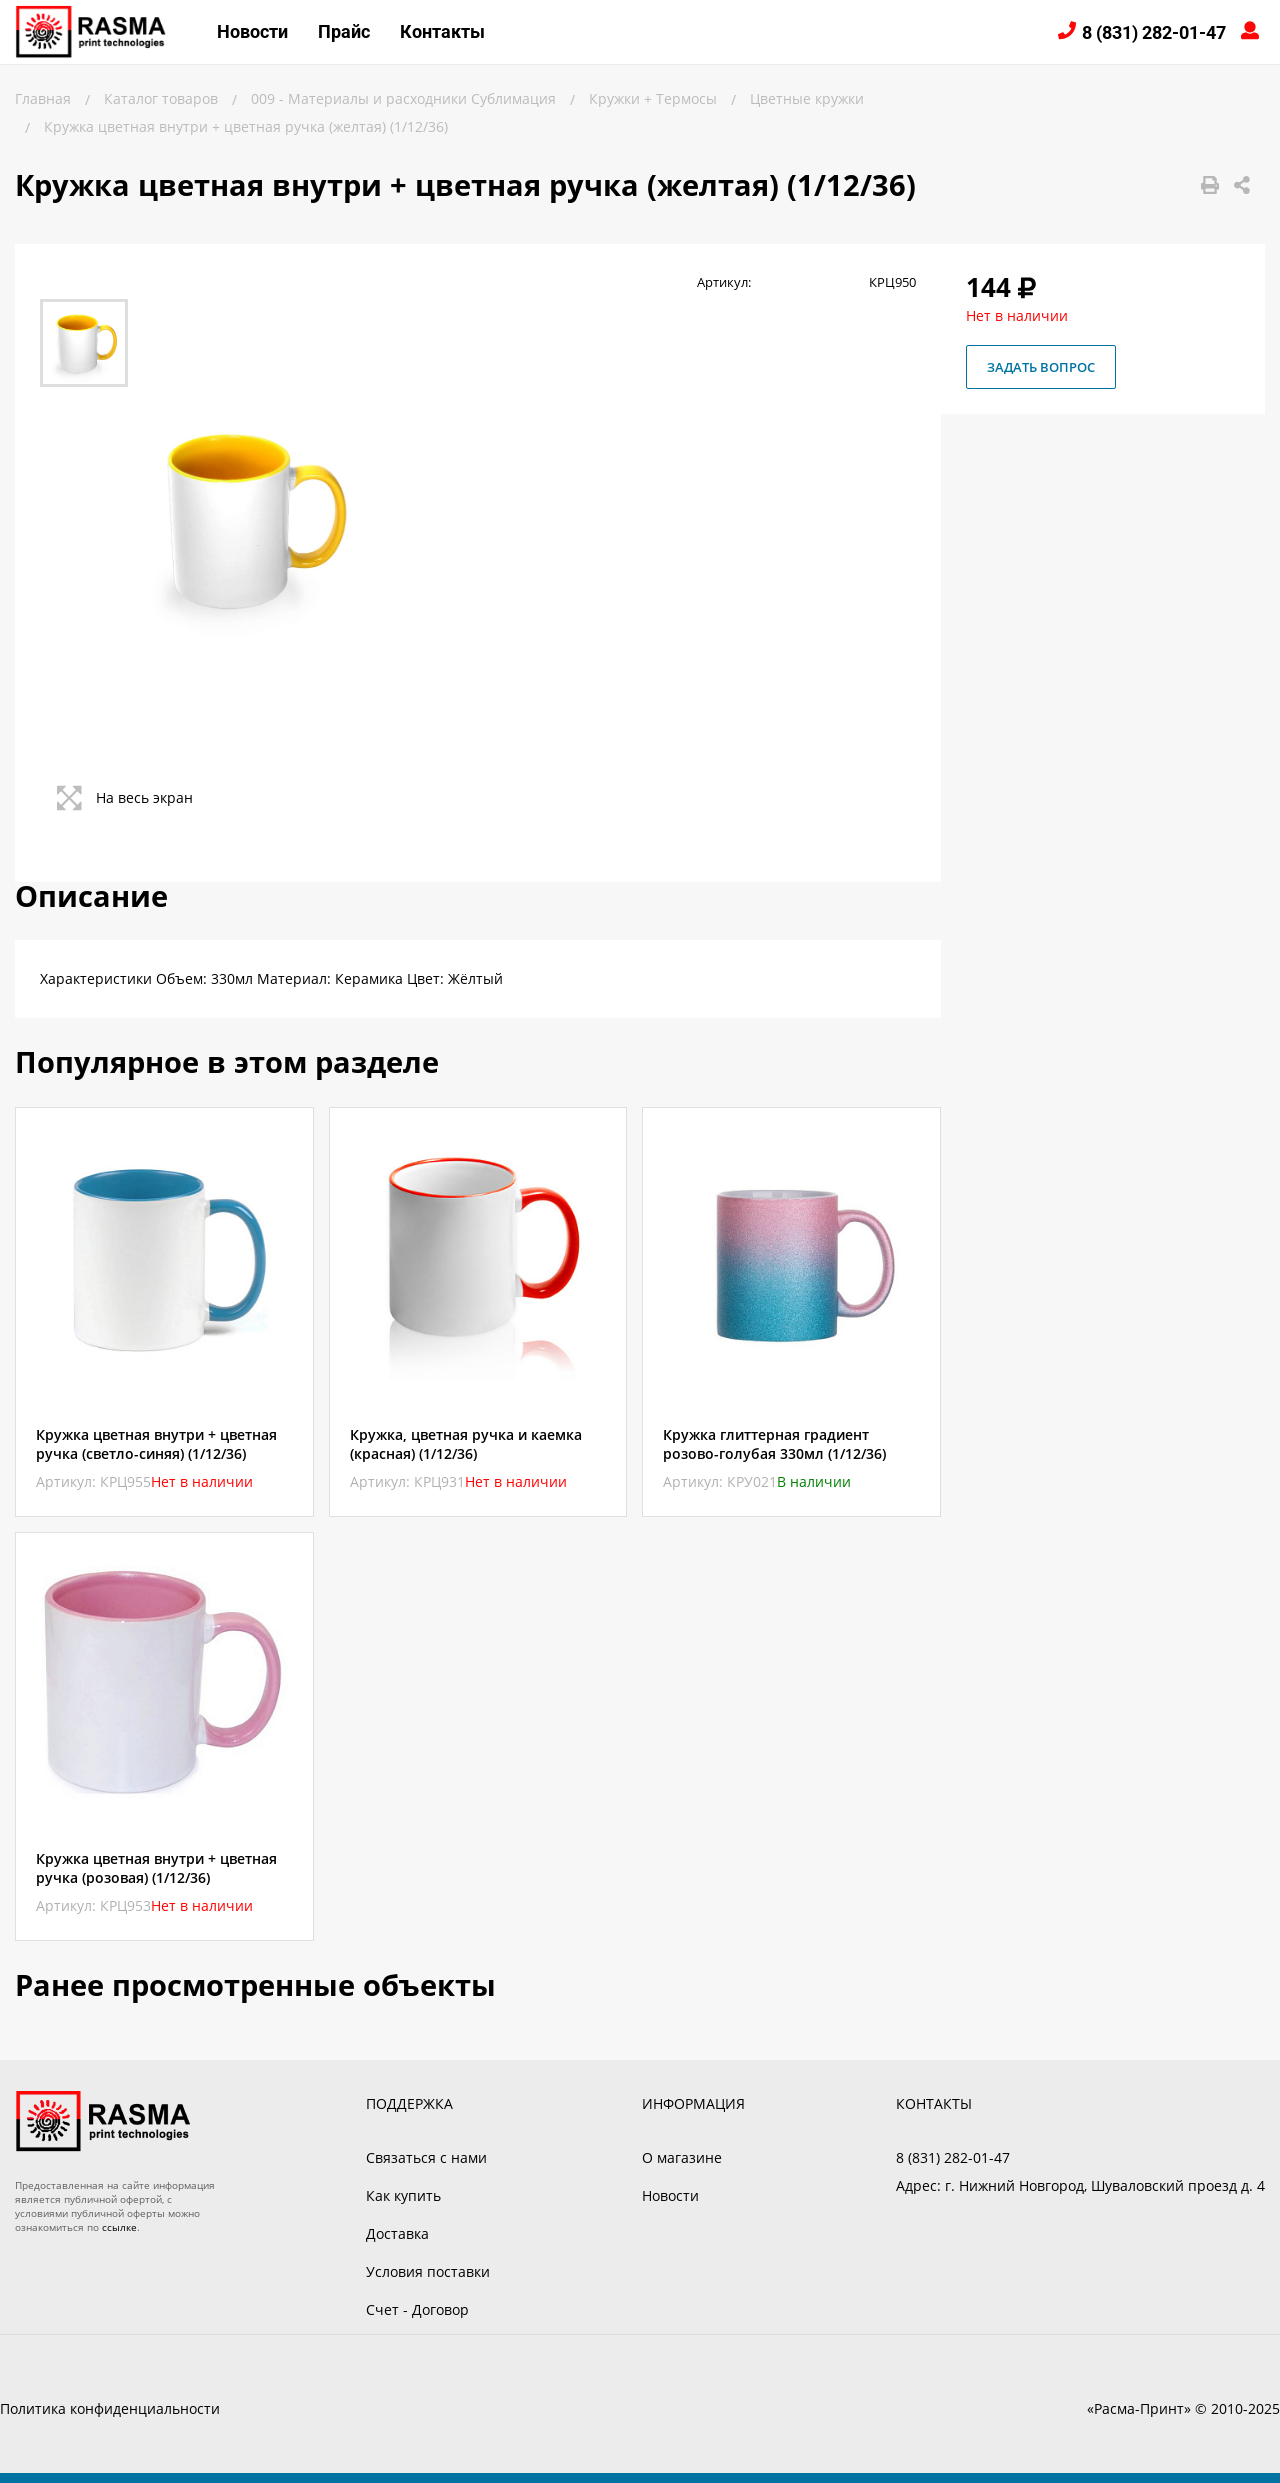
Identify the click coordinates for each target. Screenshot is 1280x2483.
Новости (252, 31)
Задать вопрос (1041, 367)
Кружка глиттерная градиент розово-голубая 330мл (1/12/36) (774, 1444)
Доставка (397, 2233)
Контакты (442, 31)
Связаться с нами (426, 2157)
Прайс (344, 31)
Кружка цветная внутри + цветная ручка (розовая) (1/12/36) (156, 1868)
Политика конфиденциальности (110, 2408)
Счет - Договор (417, 2309)
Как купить (403, 2195)
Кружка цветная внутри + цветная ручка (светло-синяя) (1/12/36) (156, 1444)
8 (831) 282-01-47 (1154, 32)
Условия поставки (428, 2271)
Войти (1253, 32)
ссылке (119, 2227)
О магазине (682, 2157)
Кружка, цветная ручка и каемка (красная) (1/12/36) (466, 1444)
